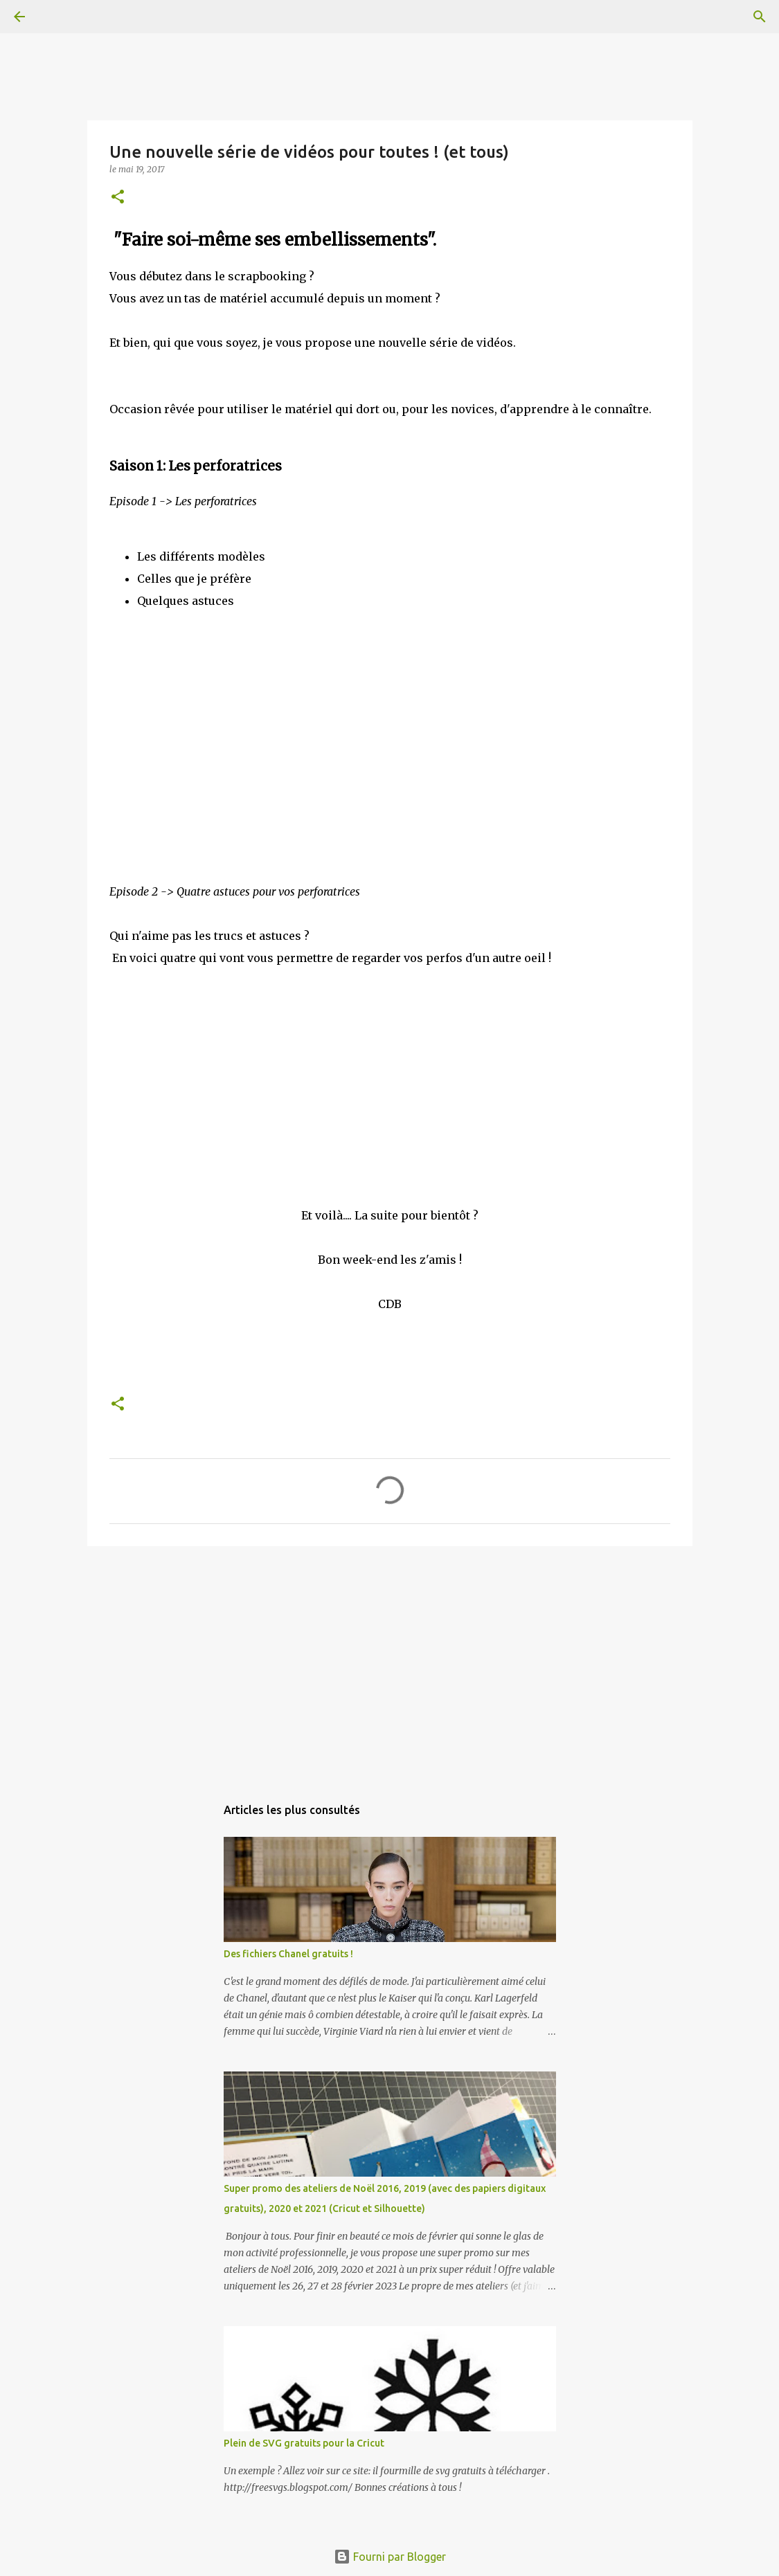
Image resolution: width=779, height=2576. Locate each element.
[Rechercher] (58, 16)
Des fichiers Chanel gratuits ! (288, 1953)
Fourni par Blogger (390, 2556)
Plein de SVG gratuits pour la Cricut (304, 2443)
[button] (117, 197)
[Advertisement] (390, 1664)
